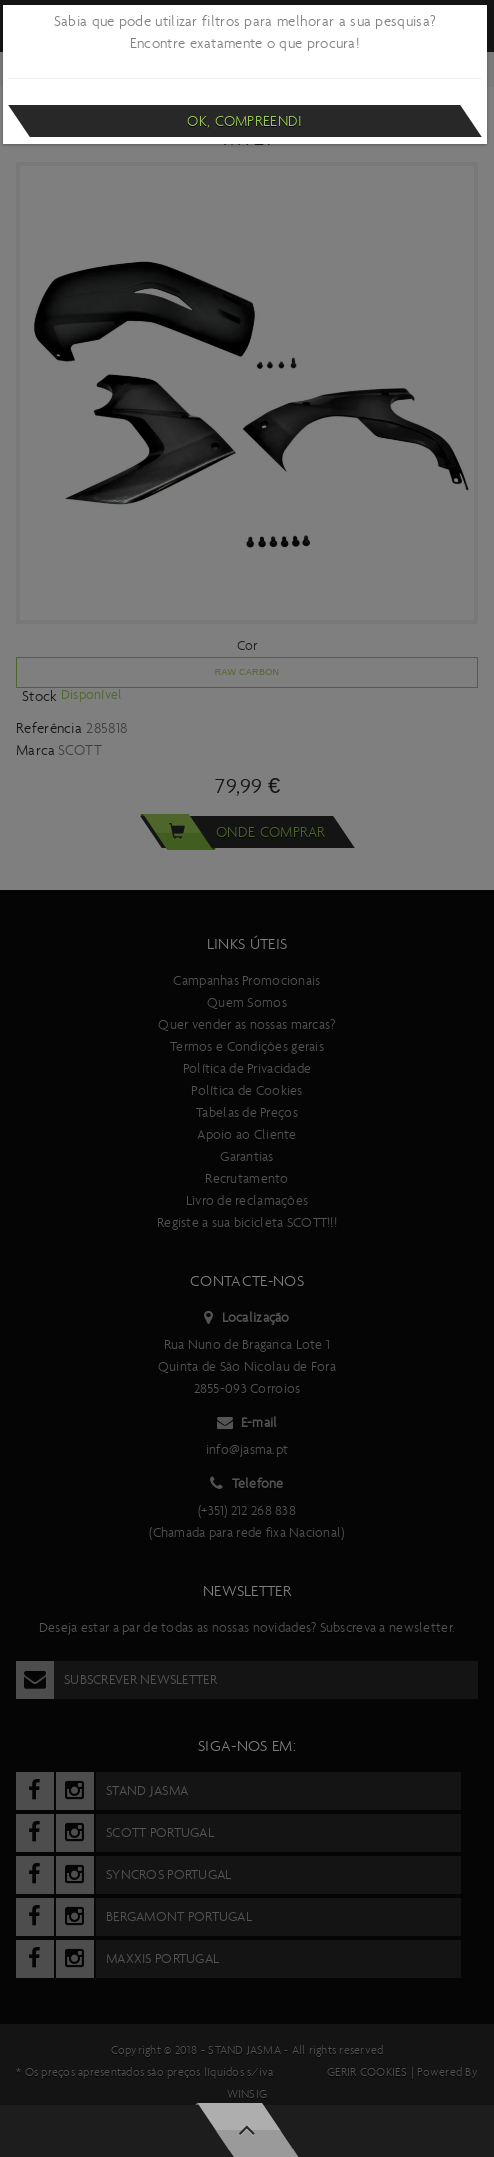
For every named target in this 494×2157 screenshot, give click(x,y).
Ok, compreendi (244, 121)
